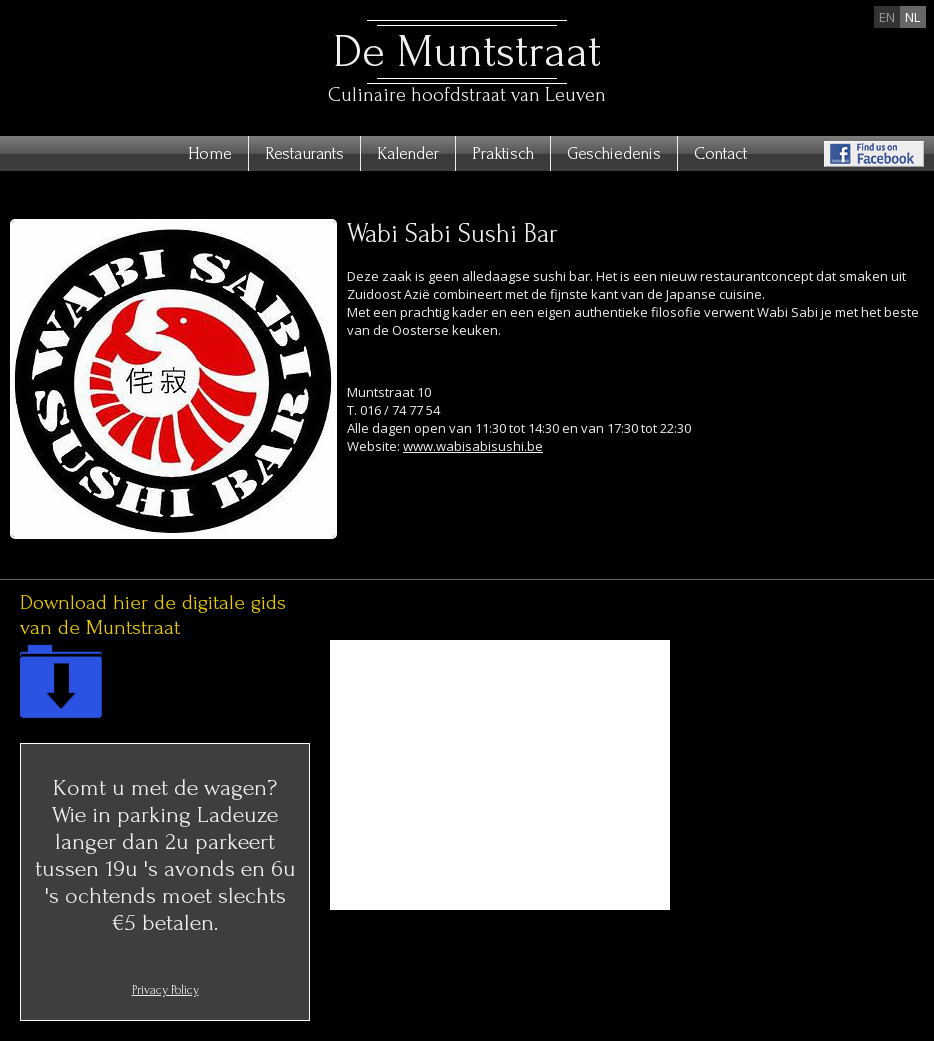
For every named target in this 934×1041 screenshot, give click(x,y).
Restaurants (304, 153)
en (887, 17)
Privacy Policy (165, 990)
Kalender (408, 153)
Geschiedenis (614, 153)
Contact (720, 153)
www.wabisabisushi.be (473, 446)
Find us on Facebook (874, 154)
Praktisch (503, 153)
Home (210, 153)
